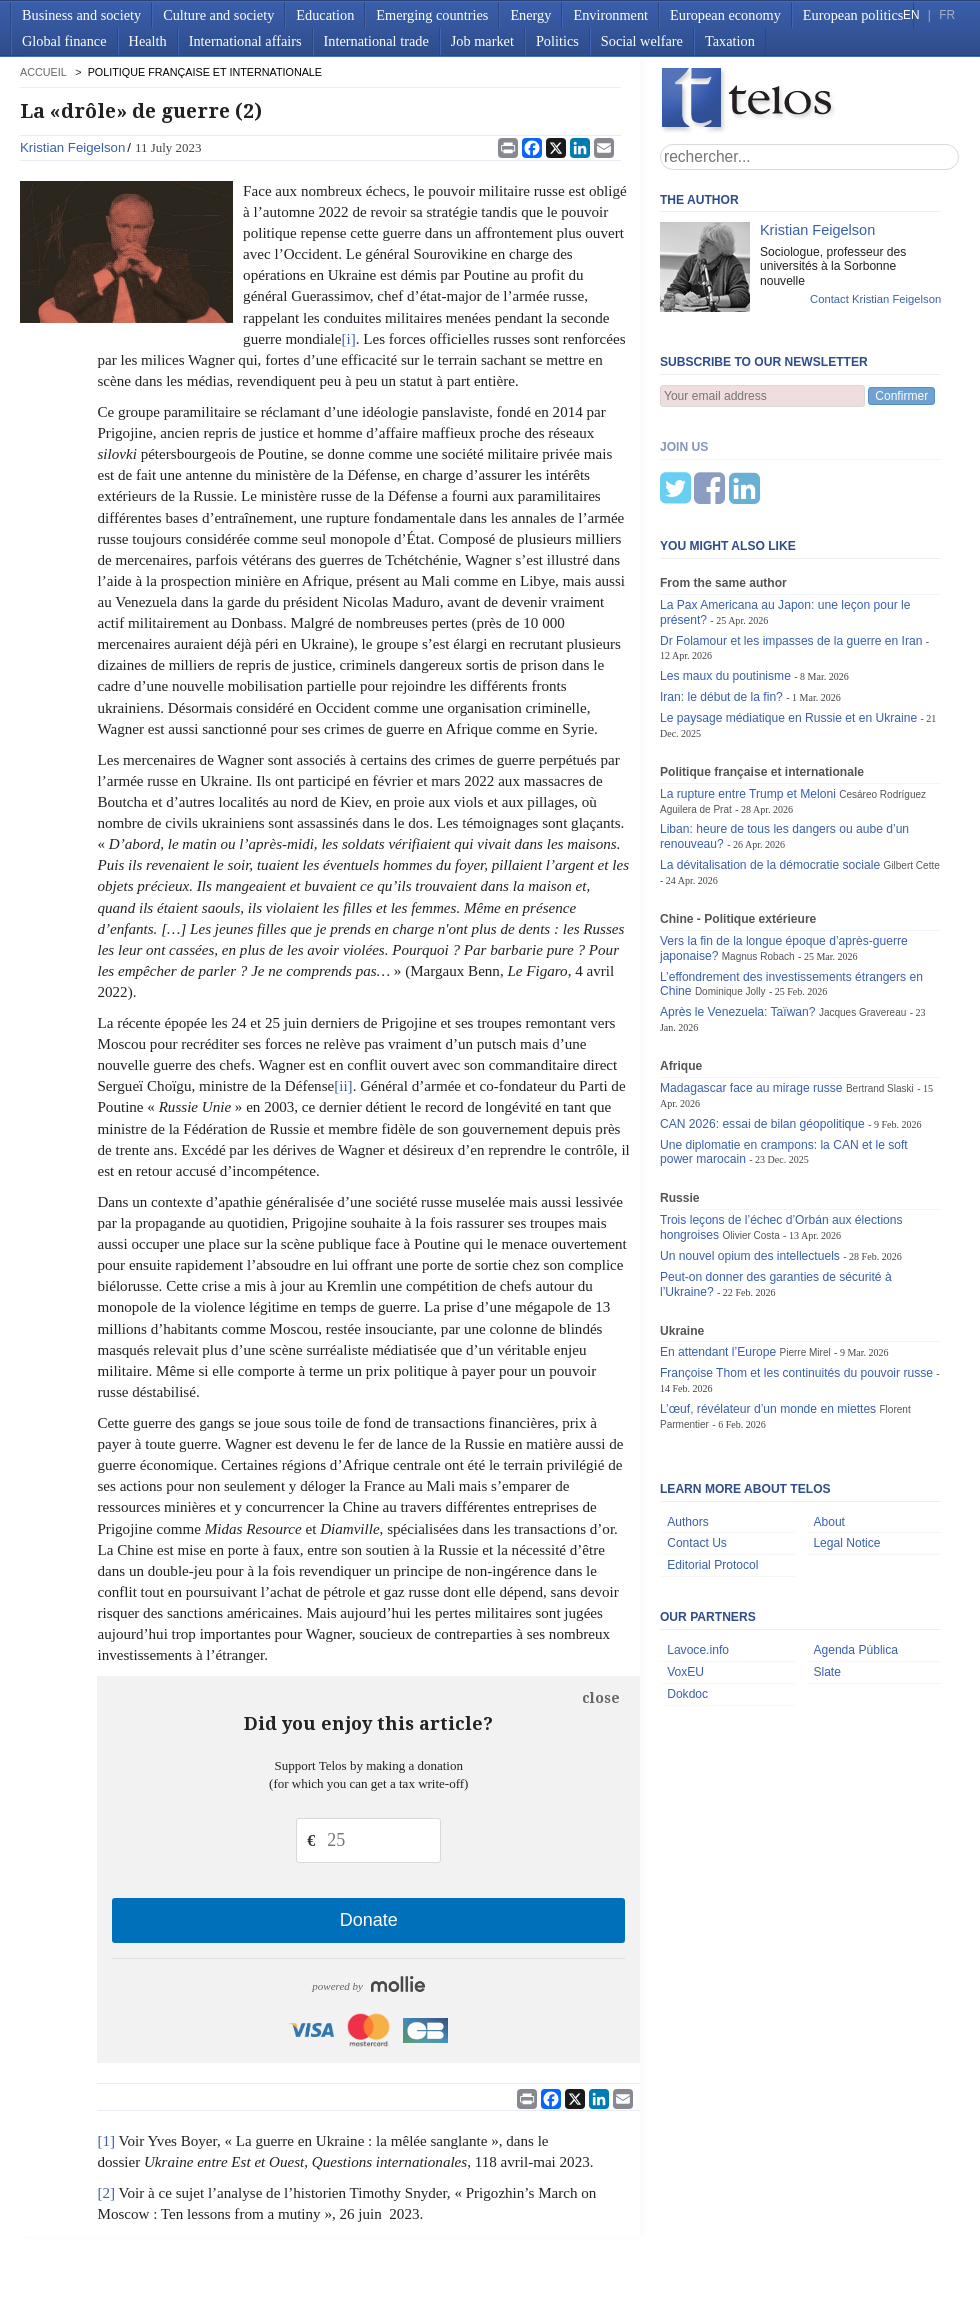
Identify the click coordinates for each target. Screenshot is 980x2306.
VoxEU (685, 1573)
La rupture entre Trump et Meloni (748, 695)
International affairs (245, 41)
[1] (106, 2141)
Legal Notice (846, 1444)
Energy (530, 15)
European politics (853, 15)
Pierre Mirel (804, 1253)
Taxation (730, 41)
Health (148, 41)
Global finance (64, 41)
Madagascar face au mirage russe (751, 989)
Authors (688, 1423)
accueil (43, 72)
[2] (106, 2193)
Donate (369, 1920)
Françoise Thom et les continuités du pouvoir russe (796, 1274)
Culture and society (218, 15)
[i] (349, 339)
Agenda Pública (855, 1551)
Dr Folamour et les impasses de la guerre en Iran (791, 542)
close (601, 1698)
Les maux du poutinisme (725, 577)
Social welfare (642, 41)
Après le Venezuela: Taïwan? (738, 913)
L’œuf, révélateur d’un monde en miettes (768, 1310)
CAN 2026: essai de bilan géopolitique (762, 1025)
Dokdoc (687, 1595)
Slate (827, 1573)
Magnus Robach (758, 857)
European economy (725, 15)
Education (325, 15)
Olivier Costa (750, 1136)
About (829, 1423)
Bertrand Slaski (880, 989)
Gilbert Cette (912, 766)
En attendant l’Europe (718, 1253)
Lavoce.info (698, 1551)
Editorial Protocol (712, 1466)
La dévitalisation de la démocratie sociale (770, 766)
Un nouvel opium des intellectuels (750, 1157)
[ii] (343, 1086)
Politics (557, 41)
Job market (482, 41)
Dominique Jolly (730, 892)
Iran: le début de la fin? (721, 598)
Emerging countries (432, 15)
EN (911, 15)
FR (947, 15)
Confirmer (901, 396)
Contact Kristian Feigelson (875, 299)
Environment (610, 15)
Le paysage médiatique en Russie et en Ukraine (788, 619)
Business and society (81, 15)
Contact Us (697, 1444)
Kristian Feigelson (72, 147)
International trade (376, 41)
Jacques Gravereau (862, 913)
